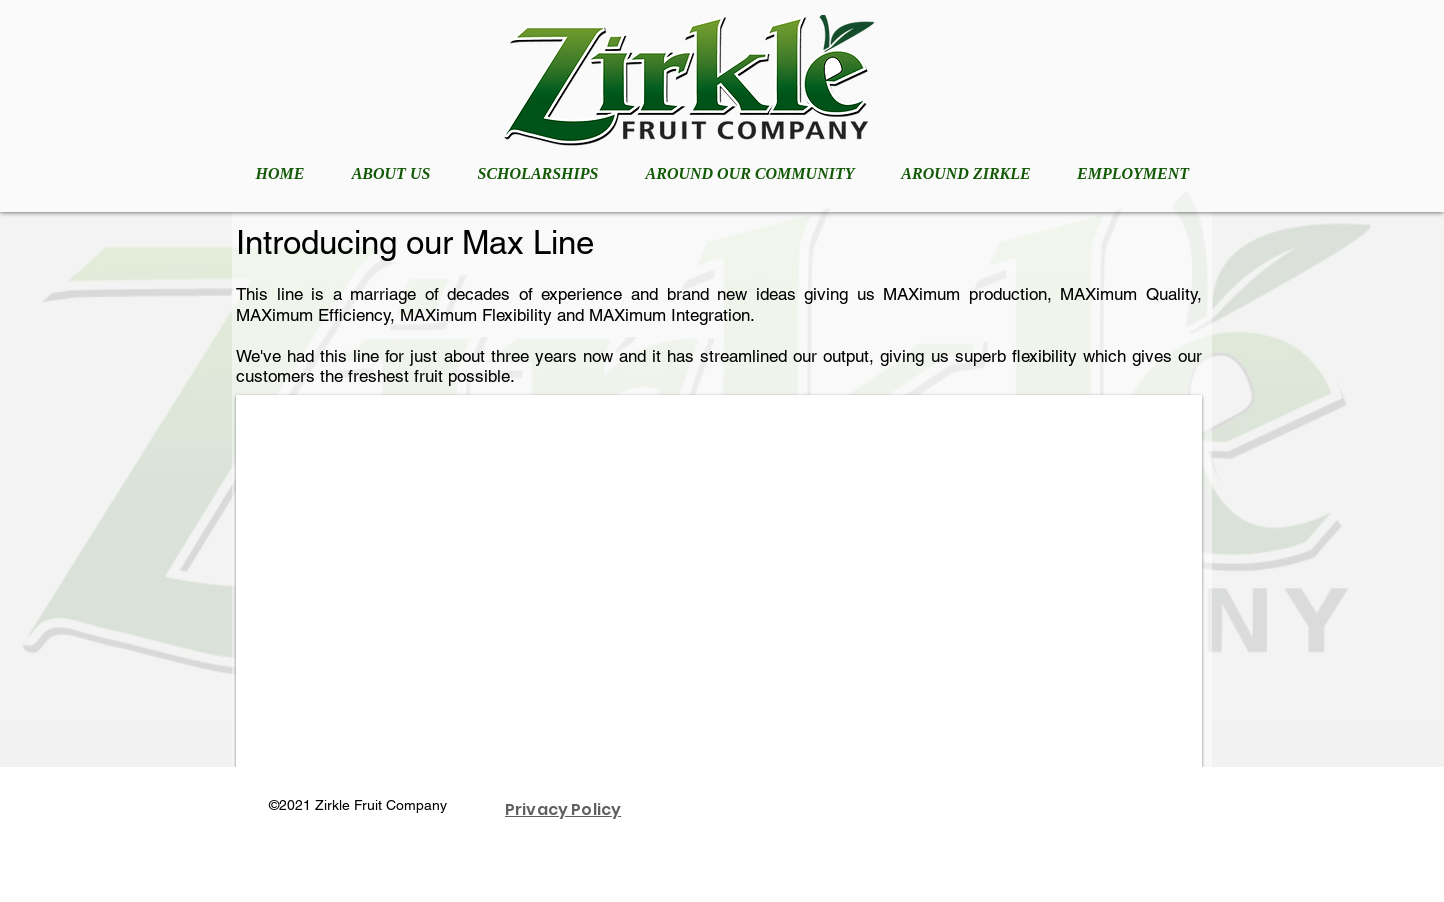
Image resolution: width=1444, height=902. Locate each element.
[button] (719, 581)
